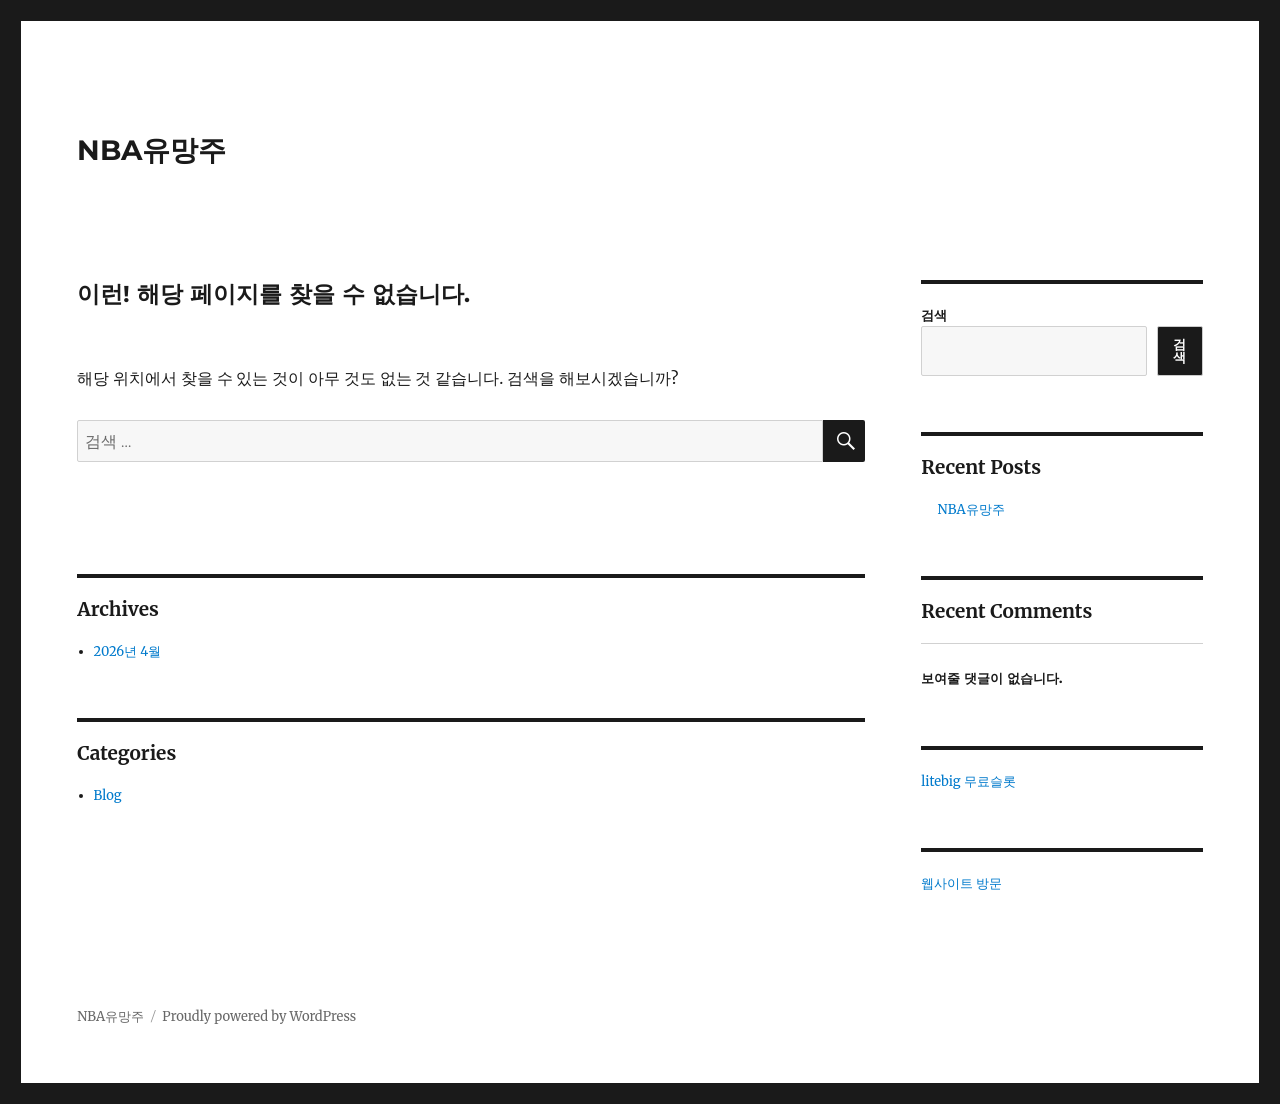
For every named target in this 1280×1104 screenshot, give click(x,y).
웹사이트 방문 (961, 883)
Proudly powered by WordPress (259, 1016)
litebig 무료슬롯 (968, 781)
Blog (108, 795)
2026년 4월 (128, 651)
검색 (934, 315)
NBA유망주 (151, 150)
